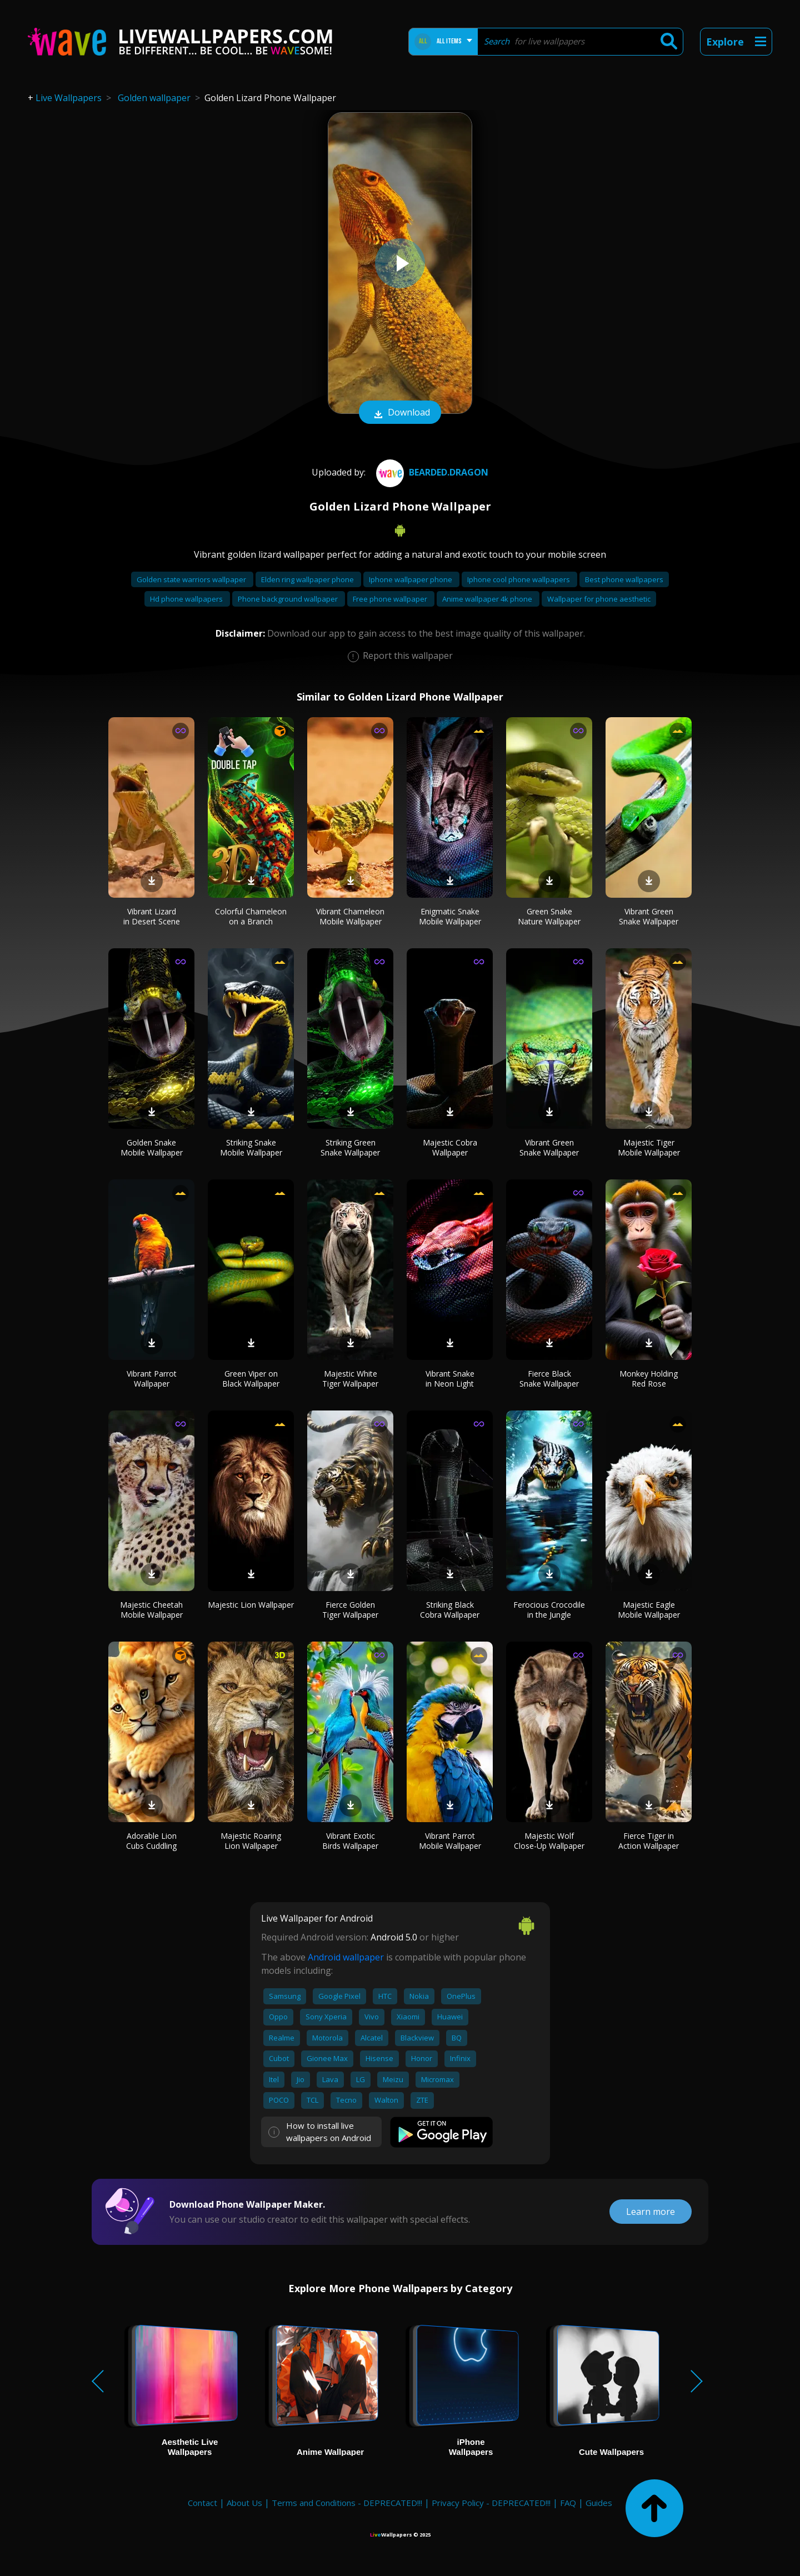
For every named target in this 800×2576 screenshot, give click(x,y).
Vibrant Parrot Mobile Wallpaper (450, 1840)
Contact (202, 2502)
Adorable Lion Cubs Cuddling (151, 1840)
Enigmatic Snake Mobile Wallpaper (450, 916)
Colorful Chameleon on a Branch (251, 916)
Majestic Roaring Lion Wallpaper (251, 1840)
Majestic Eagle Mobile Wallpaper (649, 1609)
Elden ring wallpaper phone (308, 579)
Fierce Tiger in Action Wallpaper (648, 1840)
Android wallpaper (346, 1957)
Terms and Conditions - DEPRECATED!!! (347, 2502)
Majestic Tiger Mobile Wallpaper (649, 1147)
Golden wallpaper (154, 98)
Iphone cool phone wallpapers (519, 579)
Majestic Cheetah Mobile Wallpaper (151, 1609)
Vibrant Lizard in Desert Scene (151, 916)
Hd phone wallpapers (187, 599)
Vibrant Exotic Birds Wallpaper (350, 1840)
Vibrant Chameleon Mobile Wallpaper (350, 916)
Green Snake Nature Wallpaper (549, 916)
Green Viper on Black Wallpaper (250, 1378)
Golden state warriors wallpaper (192, 579)
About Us (244, 2502)
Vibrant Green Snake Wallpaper (648, 916)
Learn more (650, 2211)
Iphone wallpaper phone (411, 579)
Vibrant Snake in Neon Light (450, 1378)
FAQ (568, 2502)
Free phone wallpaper (391, 599)
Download (400, 413)
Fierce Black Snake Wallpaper (549, 1378)
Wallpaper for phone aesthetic (599, 599)
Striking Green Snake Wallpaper (350, 1147)
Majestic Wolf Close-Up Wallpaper (549, 1840)
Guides (599, 2502)
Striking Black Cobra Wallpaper (449, 1609)
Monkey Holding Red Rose (648, 1378)
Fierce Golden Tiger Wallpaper (350, 1609)
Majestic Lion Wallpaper (251, 1604)
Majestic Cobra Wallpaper (450, 1147)
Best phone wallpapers (624, 579)
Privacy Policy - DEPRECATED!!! (491, 2502)
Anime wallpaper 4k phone (488, 599)
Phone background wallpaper (288, 599)
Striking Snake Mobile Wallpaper (251, 1147)
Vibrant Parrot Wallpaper (152, 1378)
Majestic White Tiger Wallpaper (350, 1378)
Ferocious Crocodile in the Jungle (549, 1609)
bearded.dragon (430, 472)
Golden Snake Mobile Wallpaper (152, 1147)
